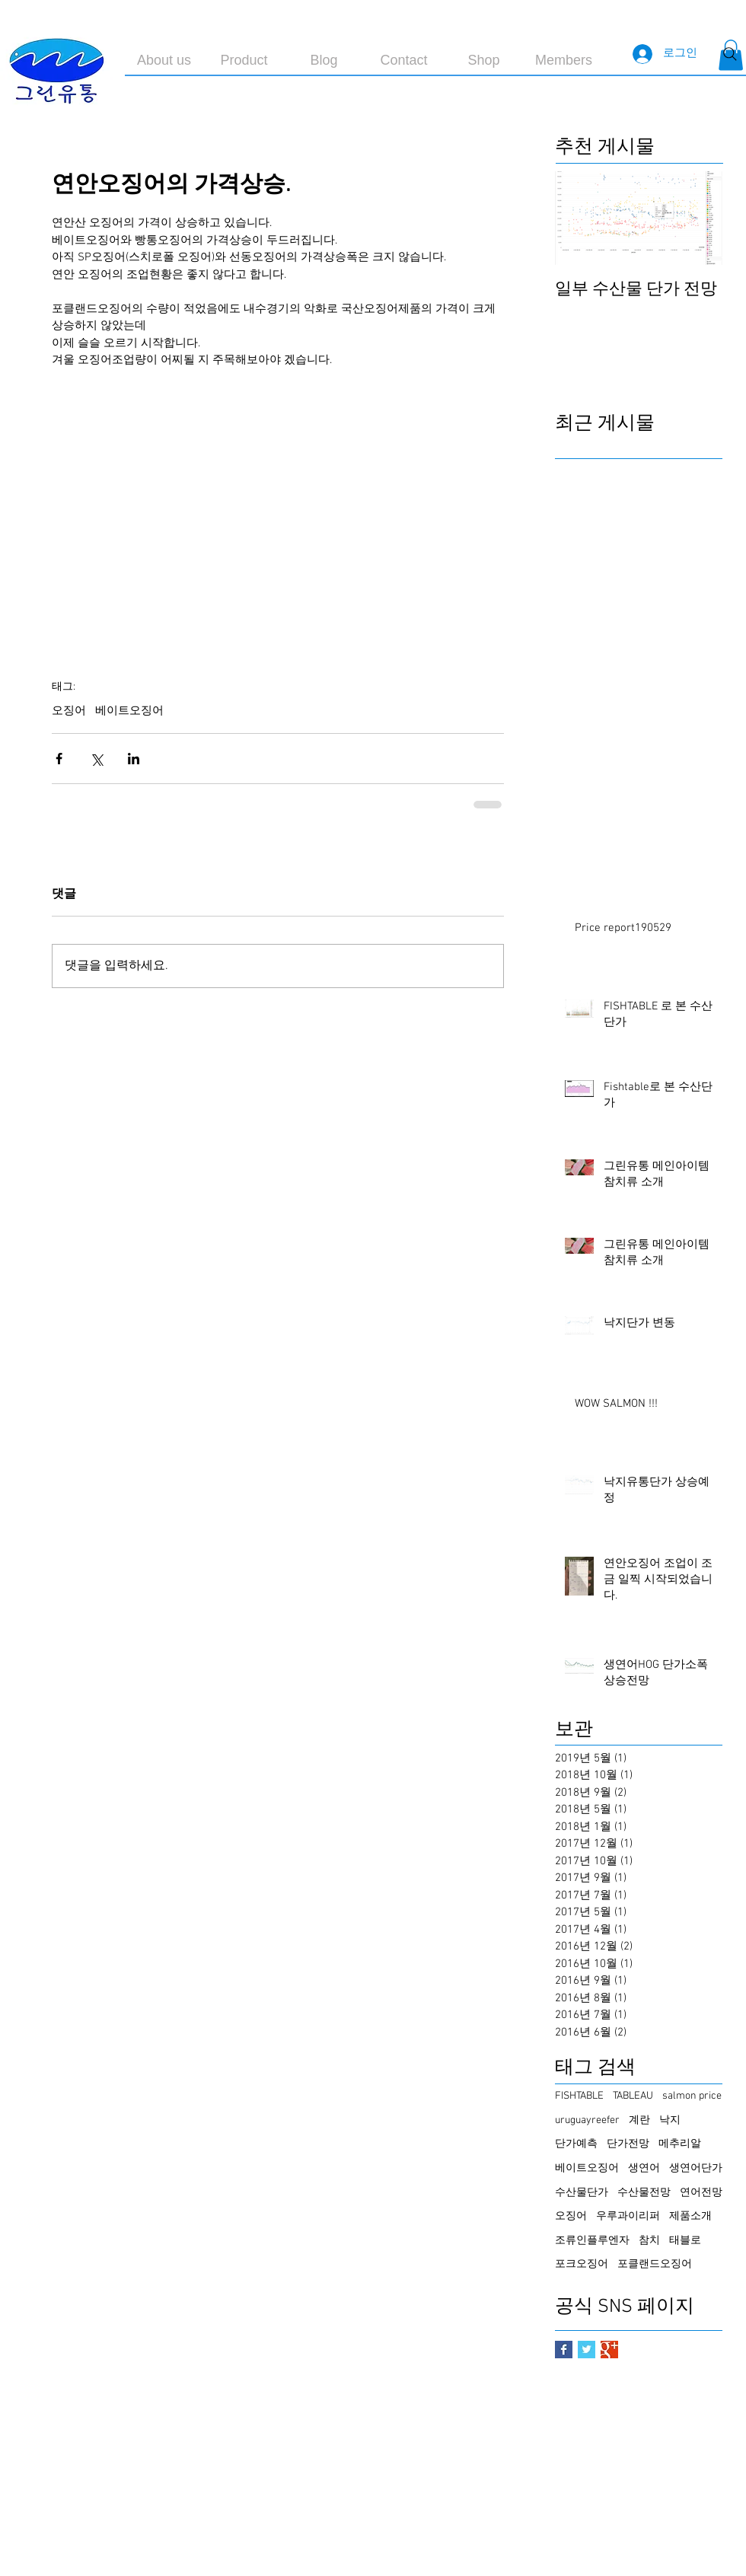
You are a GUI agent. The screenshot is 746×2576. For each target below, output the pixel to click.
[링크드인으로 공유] (133, 758)
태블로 (685, 2240)
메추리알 (679, 2144)
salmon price (692, 2096)
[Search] (730, 54)
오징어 (69, 711)
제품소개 (690, 2216)
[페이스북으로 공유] (59, 758)
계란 (639, 2120)
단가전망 (628, 2144)
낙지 (670, 2120)
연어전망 (701, 2192)
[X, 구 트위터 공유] (96, 758)
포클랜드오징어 (654, 2264)
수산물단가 (581, 2192)
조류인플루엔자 (592, 2240)
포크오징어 (581, 2264)
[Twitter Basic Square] (586, 2349)
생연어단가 (695, 2168)
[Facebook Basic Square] (563, 2349)
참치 (649, 2240)
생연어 (644, 2168)
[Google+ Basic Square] (609, 2349)
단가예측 (576, 2144)
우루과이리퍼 (628, 2216)
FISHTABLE (579, 2096)
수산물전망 (644, 2192)
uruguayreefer (587, 2120)
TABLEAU (633, 2096)
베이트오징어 (129, 711)
